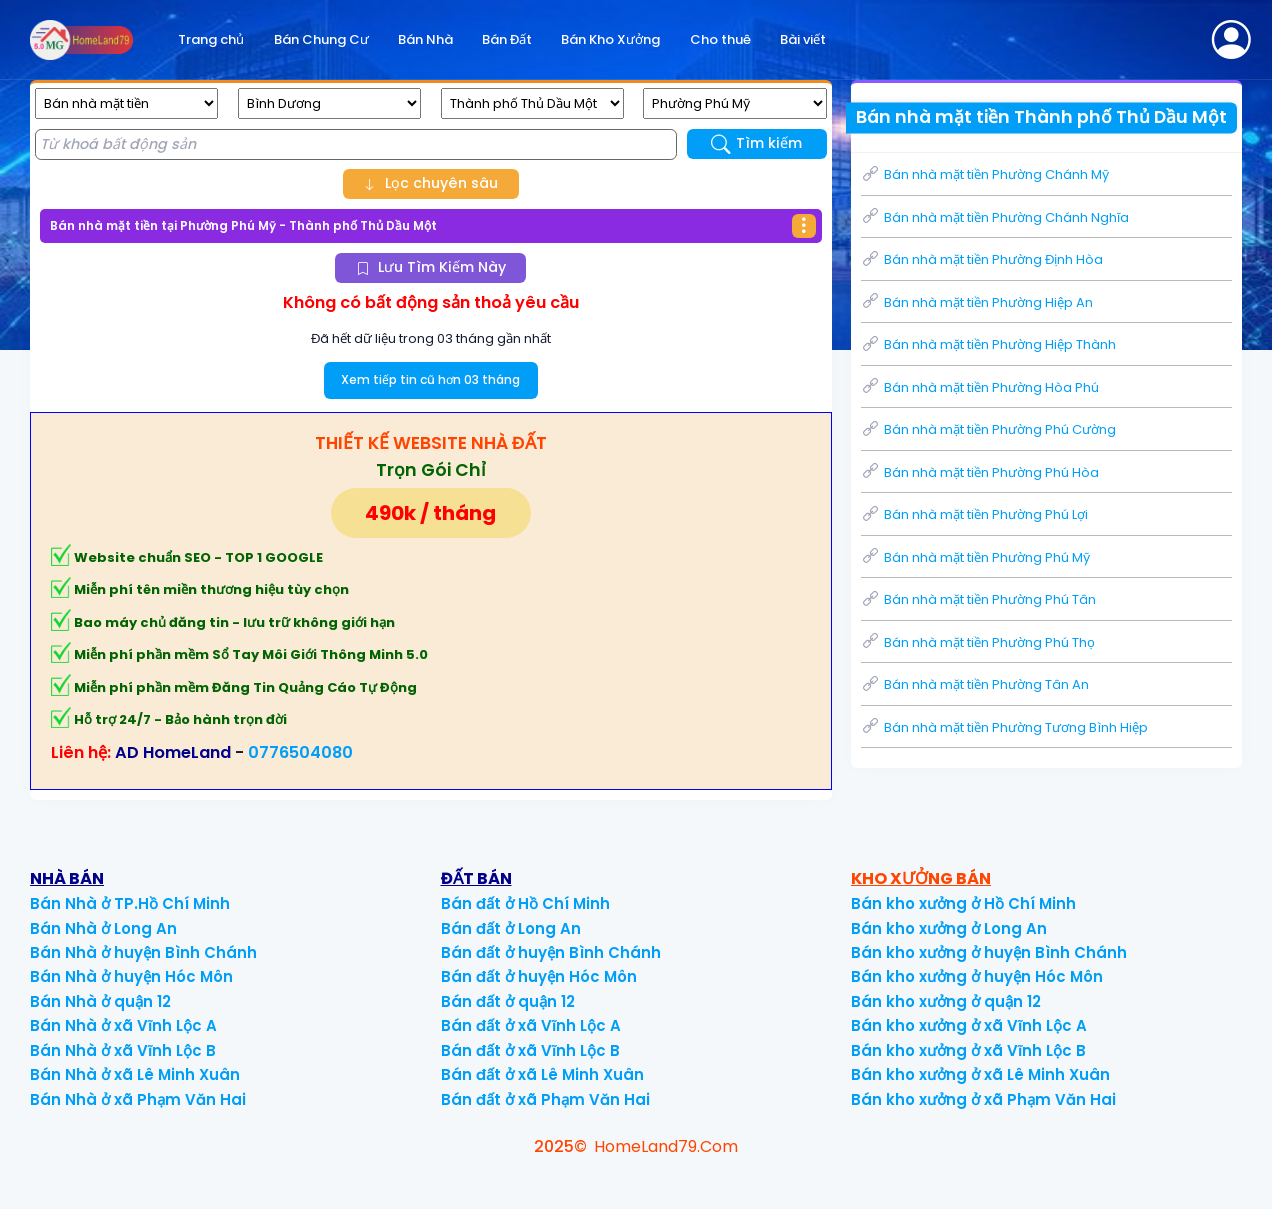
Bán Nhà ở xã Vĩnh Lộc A (123, 1025)
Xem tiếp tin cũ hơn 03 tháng (430, 379)
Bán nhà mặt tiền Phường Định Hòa (982, 259)
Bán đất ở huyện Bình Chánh (551, 952)
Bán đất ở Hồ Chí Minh (525, 903)
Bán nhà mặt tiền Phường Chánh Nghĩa (995, 217)
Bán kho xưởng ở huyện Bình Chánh (989, 952)
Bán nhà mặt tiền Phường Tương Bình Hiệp (1004, 727)
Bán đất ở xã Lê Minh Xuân (542, 1074)
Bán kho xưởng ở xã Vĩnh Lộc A (969, 1025)
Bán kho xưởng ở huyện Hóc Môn (977, 976)
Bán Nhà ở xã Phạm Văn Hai (138, 1099)
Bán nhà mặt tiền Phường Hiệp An (977, 302)
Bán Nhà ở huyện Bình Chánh (143, 952)
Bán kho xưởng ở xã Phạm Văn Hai (983, 1099)
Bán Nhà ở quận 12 (100, 1001)
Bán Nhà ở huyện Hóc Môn (131, 976)
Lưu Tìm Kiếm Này (431, 267)
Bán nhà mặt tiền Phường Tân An (975, 684)
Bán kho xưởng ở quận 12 (946, 1001)
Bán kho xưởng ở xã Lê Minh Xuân (980, 1074)
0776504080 (300, 752)
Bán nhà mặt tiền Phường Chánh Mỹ (985, 174)
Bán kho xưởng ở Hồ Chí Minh (963, 903)
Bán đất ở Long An (511, 928)
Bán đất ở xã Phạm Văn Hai (545, 1099)
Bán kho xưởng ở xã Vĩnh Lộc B (968, 1050)
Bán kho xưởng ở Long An (949, 928)
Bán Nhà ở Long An (103, 928)
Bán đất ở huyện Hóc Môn (539, 976)
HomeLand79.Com (666, 1146)
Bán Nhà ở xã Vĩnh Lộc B (123, 1050)
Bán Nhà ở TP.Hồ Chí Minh (130, 903)
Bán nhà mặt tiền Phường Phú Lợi (974, 514)
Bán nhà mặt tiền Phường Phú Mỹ (975, 557)
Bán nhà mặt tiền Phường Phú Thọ (978, 642)
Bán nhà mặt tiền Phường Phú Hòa (980, 472)
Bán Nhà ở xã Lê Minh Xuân (135, 1074)
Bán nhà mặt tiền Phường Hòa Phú (980, 387)
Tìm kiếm (756, 143)
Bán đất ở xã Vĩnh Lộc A (531, 1025)
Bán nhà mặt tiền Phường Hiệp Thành (988, 344)
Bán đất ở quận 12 (508, 1001)
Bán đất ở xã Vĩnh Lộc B (530, 1050)
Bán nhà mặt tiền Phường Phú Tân (978, 599)
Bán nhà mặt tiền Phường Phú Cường (988, 429)
